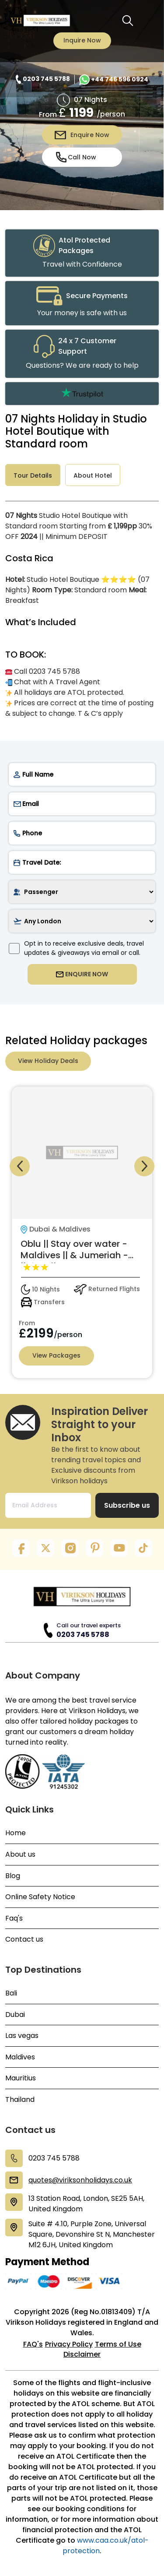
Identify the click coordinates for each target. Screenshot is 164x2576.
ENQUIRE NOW (82, 974)
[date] (82, 862)
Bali (11, 1993)
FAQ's (33, 2344)
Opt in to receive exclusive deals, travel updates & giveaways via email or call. (76, 948)
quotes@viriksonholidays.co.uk (80, 2180)
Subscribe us (127, 1505)
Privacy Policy (69, 2344)
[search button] (127, 20)
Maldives (20, 2057)
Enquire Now (82, 134)
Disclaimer (82, 2354)
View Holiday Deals (48, 1060)
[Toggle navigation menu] (146, 20)
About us (20, 1854)
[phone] (82, 833)
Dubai (15, 2015)
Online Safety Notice (40, 1897)
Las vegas (21, 2036)
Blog (12, 1876)
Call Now (76, 157)
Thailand (20, 2100)
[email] (82, 803)
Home (15, 1833)
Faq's (14, 1918)
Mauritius (20, 2078)
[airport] (82, 921)
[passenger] (82, 891)
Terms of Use (118, 2344)
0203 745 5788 (82, 1634)
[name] (82, 774)
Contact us (24, 1939)
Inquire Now (82, 40)
